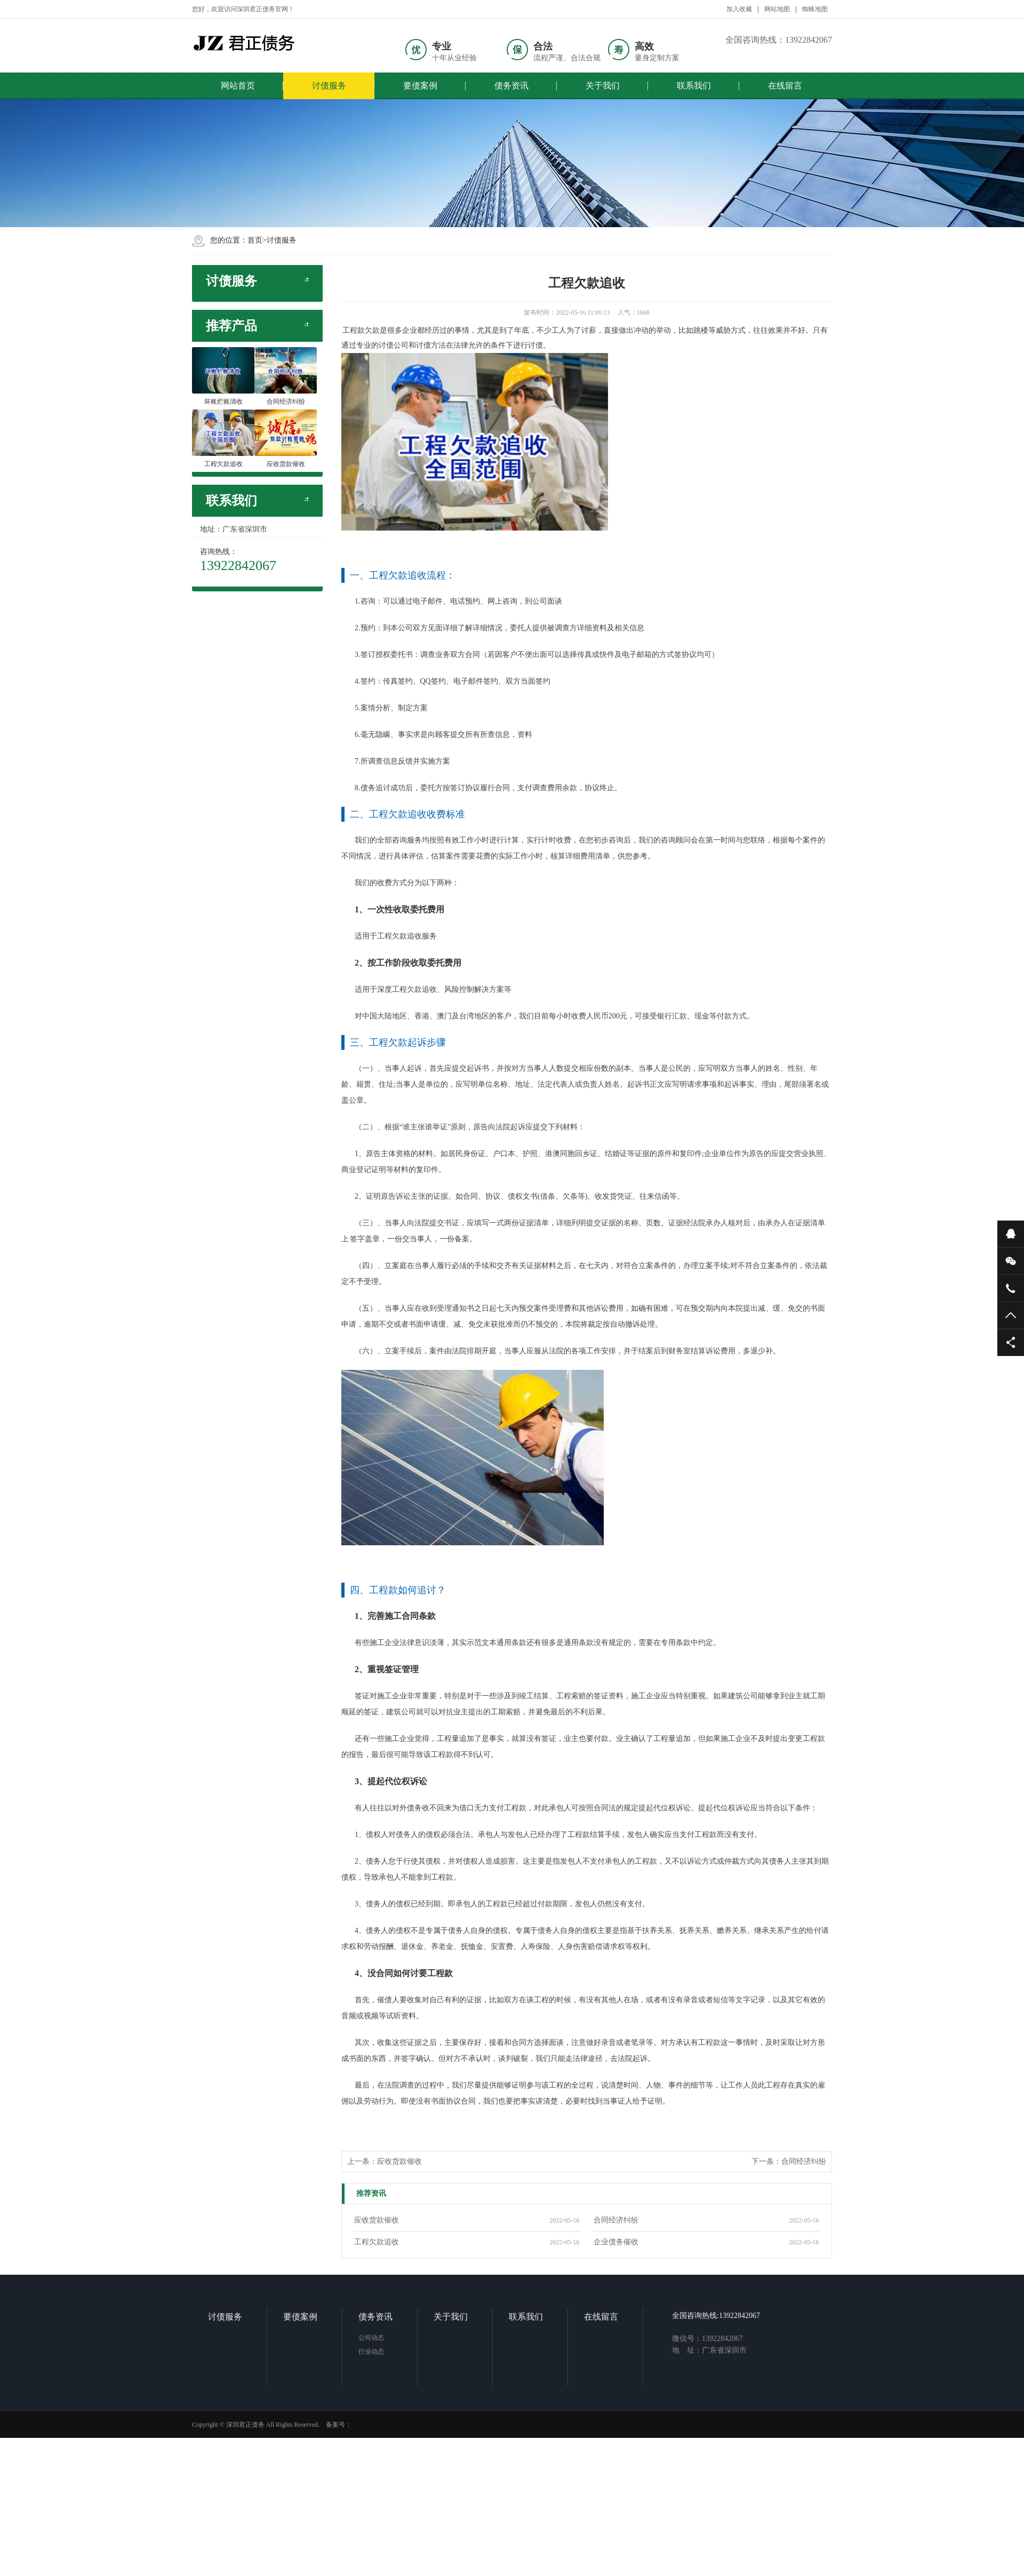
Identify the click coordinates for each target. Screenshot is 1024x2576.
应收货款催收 (399, 2161)
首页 (254, 240)
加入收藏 (739, 9)
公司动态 (394, 2369)
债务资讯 (508, 85)
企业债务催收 (616, 2242)
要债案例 (418, 85)
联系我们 (688, 85)
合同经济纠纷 (803, 2161)
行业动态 (394, 2383)
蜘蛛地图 (815, 9)
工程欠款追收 (376, 2242)
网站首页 (237, 85)
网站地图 (777, 9)
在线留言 (778, 85)
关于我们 (598, 85)
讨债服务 (327, 85)
